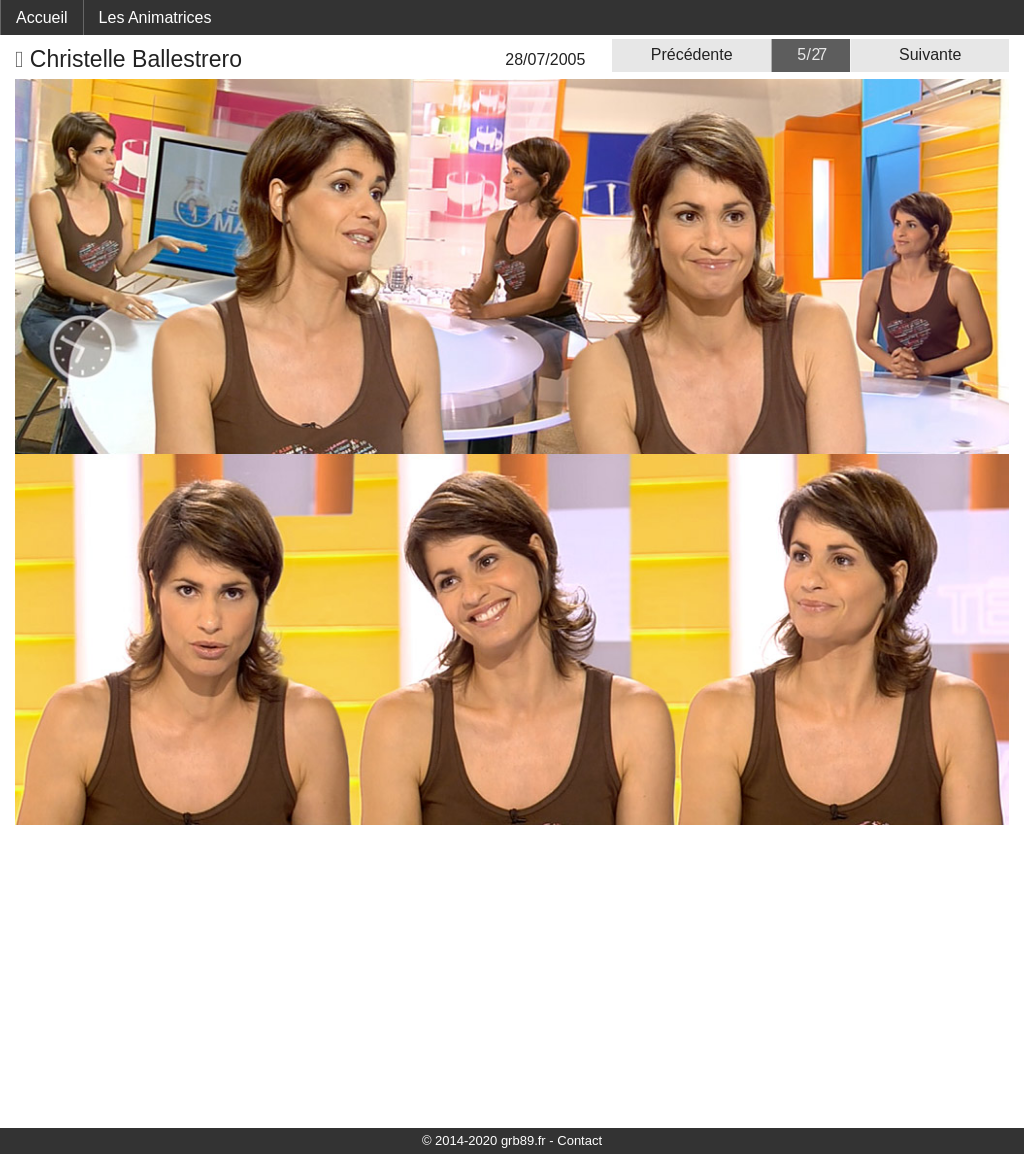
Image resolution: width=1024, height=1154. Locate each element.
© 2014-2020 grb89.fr (484, 1140)
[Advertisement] (512, 975)
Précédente (692, 54)
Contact (579, 1140)
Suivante (930, 54)
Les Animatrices (155, 17)
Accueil (42, 17)
